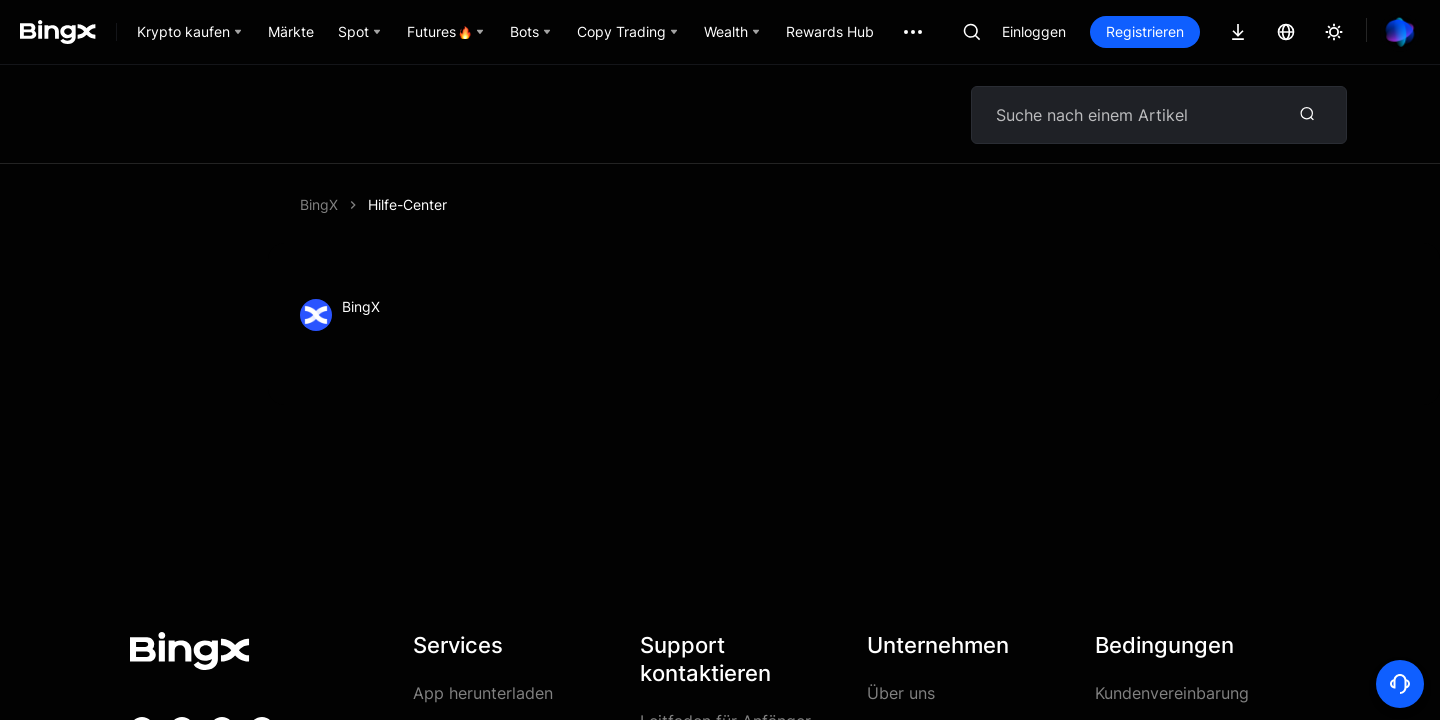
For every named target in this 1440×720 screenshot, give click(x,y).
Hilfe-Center (407, 204)
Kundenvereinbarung (1172, 693)
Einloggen (1034, 31)
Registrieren (1145, 31)
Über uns (901, 693)
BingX (319, 204)
